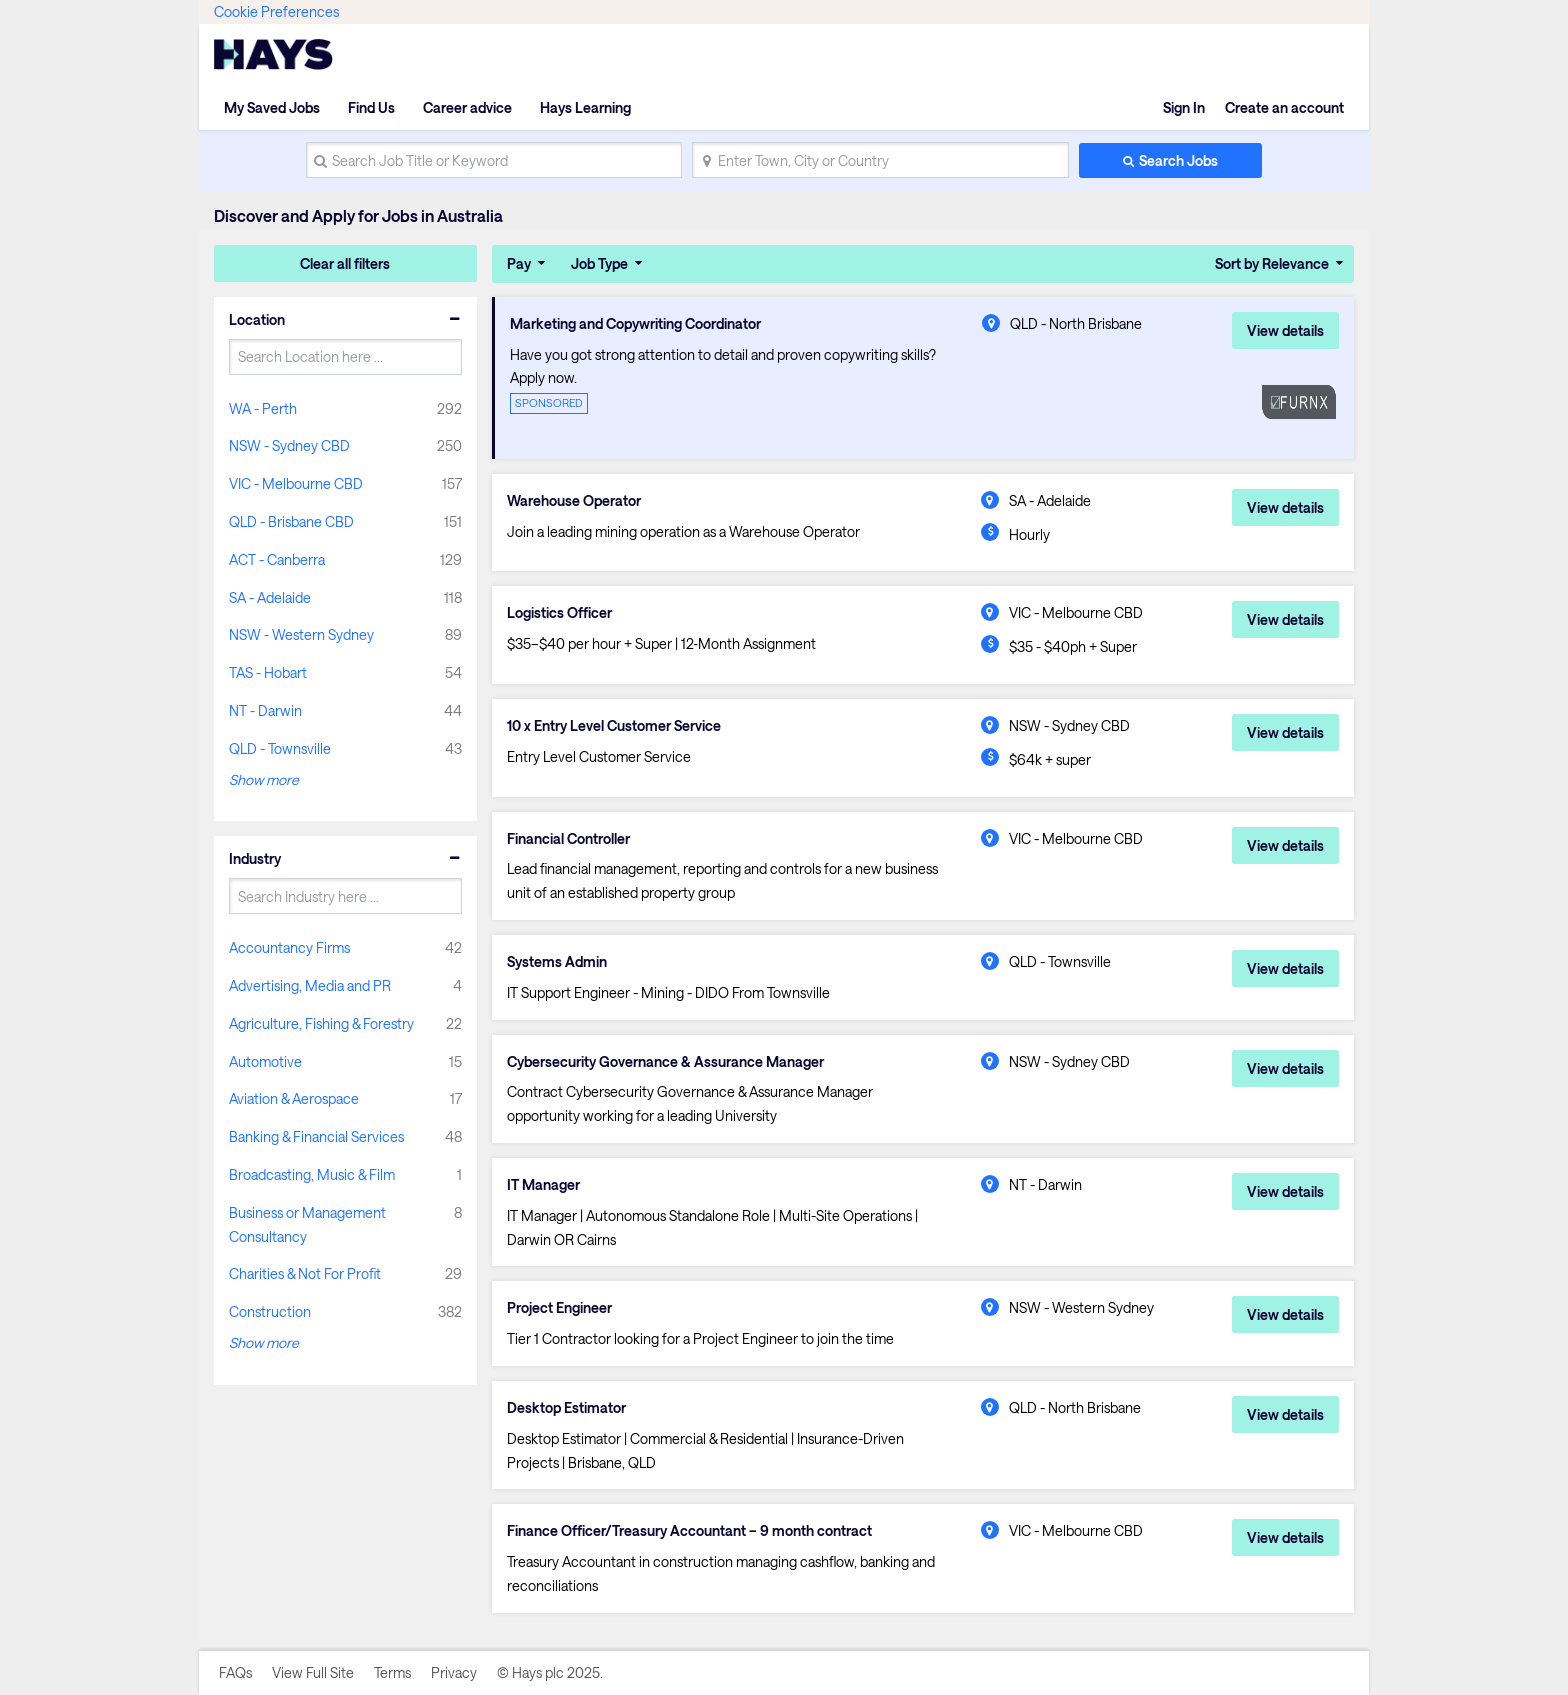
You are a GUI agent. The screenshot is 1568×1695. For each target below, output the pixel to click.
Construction (270, 1311)
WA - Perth (263, 408)
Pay (519, 263)
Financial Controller (568, 839)
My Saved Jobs (272, 107)
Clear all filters (345, 263)
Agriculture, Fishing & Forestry (321, 1023)
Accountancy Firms (289, 947)
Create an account (1284, 107)
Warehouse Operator (574, 501)
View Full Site (313, 1672)
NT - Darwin (265, 710)
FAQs (235, 1672)
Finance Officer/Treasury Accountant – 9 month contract (689, 1531)
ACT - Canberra (277, 559)
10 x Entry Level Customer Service (614, 726)
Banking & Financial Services (316, 1136)
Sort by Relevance (1272, 263)
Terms (392, 1672)
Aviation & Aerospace (294, 1098)
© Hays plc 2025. (550, 1672)
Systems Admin (557, 962)
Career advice (467, 107)
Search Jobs (1178, 160)
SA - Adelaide (270, 597)
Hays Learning (585, 107)
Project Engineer (559, 1308)
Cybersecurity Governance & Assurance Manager (665, 1062)
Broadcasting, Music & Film (312, 1174)
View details (1285, 330)
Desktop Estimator (566, 1408)
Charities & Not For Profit (305, 1273)
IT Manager (543, 1185)
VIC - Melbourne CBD (296, 483)
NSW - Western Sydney (301, 634)
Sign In (1184, 107)
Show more (264, 779)
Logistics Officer (559, 613)
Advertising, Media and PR (310, 985)
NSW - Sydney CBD (289, 445)
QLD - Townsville (280, 748)
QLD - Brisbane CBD (291, 521)
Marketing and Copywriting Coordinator (635, 324)
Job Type (599, 263)
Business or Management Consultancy (307, 1224)
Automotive (265, 1061)
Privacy (454, 1672)
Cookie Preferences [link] (276, 11)
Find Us (371, 107)
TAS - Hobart (268, 672)
